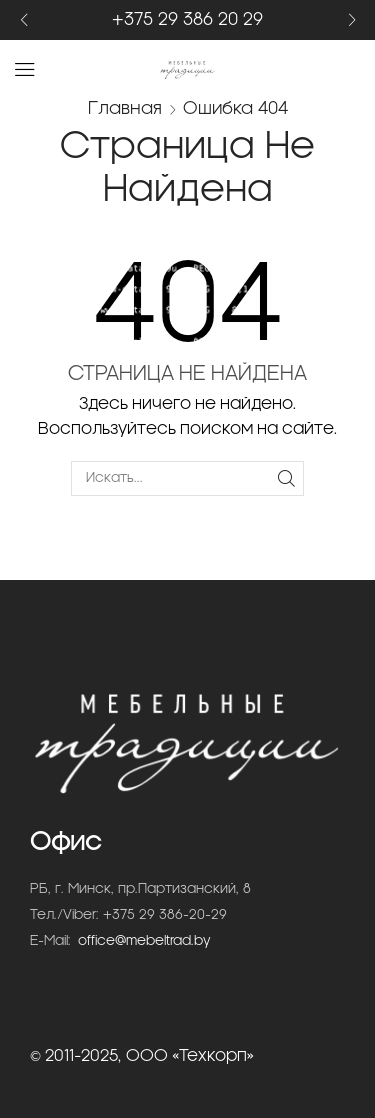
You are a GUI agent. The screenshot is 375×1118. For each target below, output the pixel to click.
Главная (125, 108)
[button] (23, 20)
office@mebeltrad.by (144, 941)
